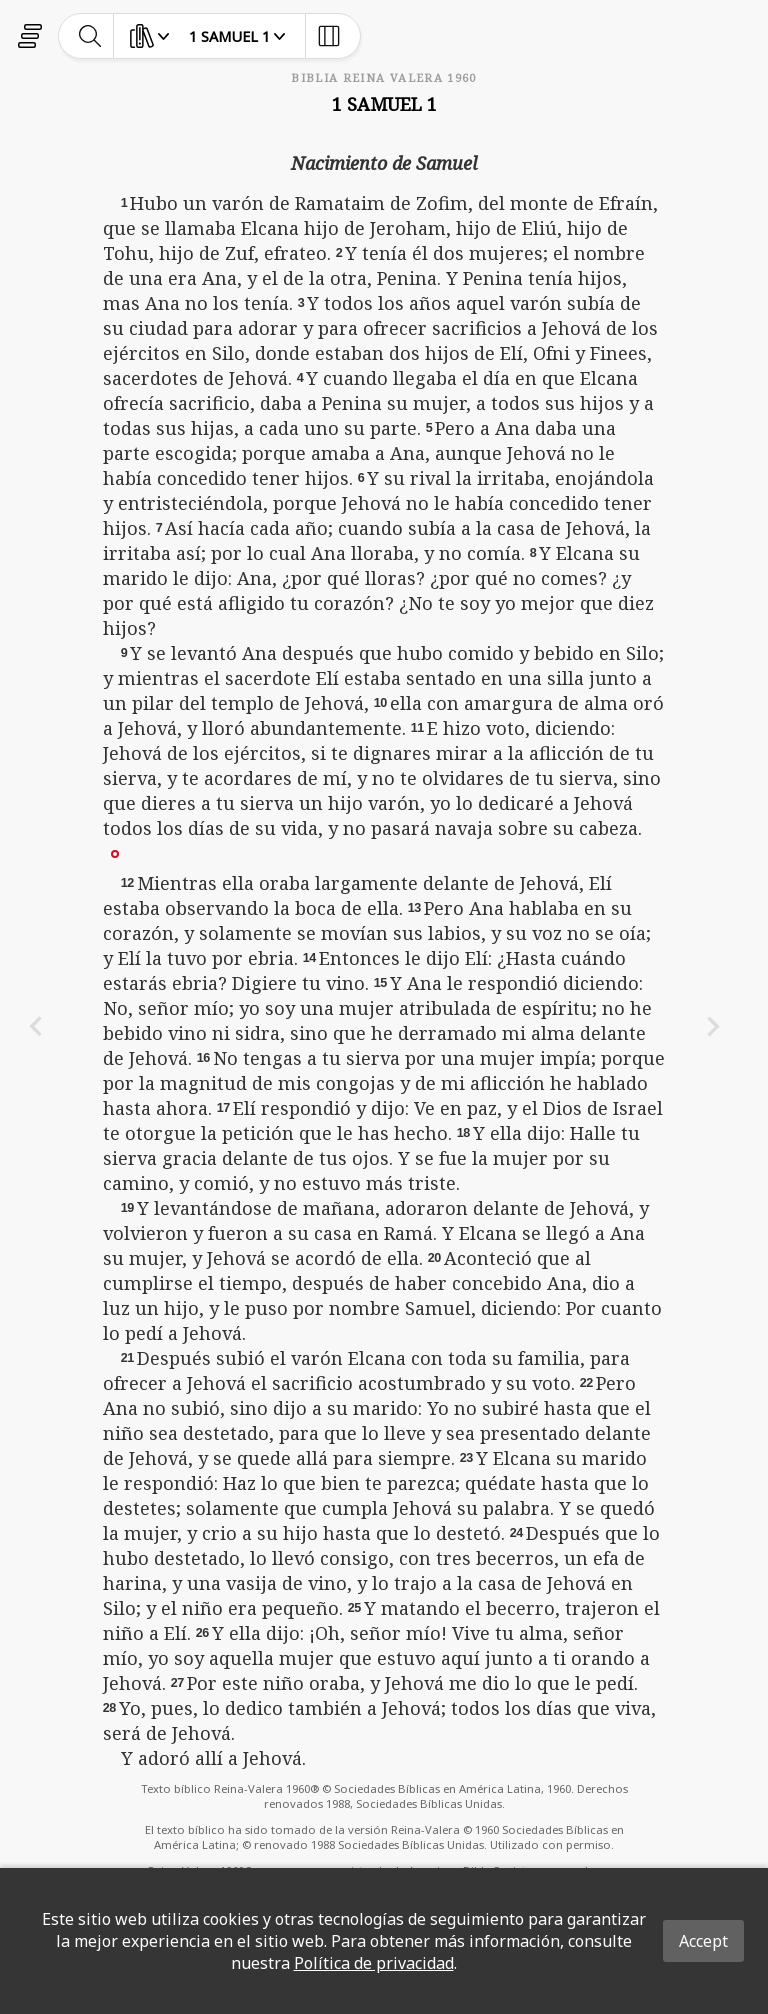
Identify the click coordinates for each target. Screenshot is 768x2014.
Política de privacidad (374, 1963)
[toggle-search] (90, 36)
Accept (703, 1941)
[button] (115, 853)
